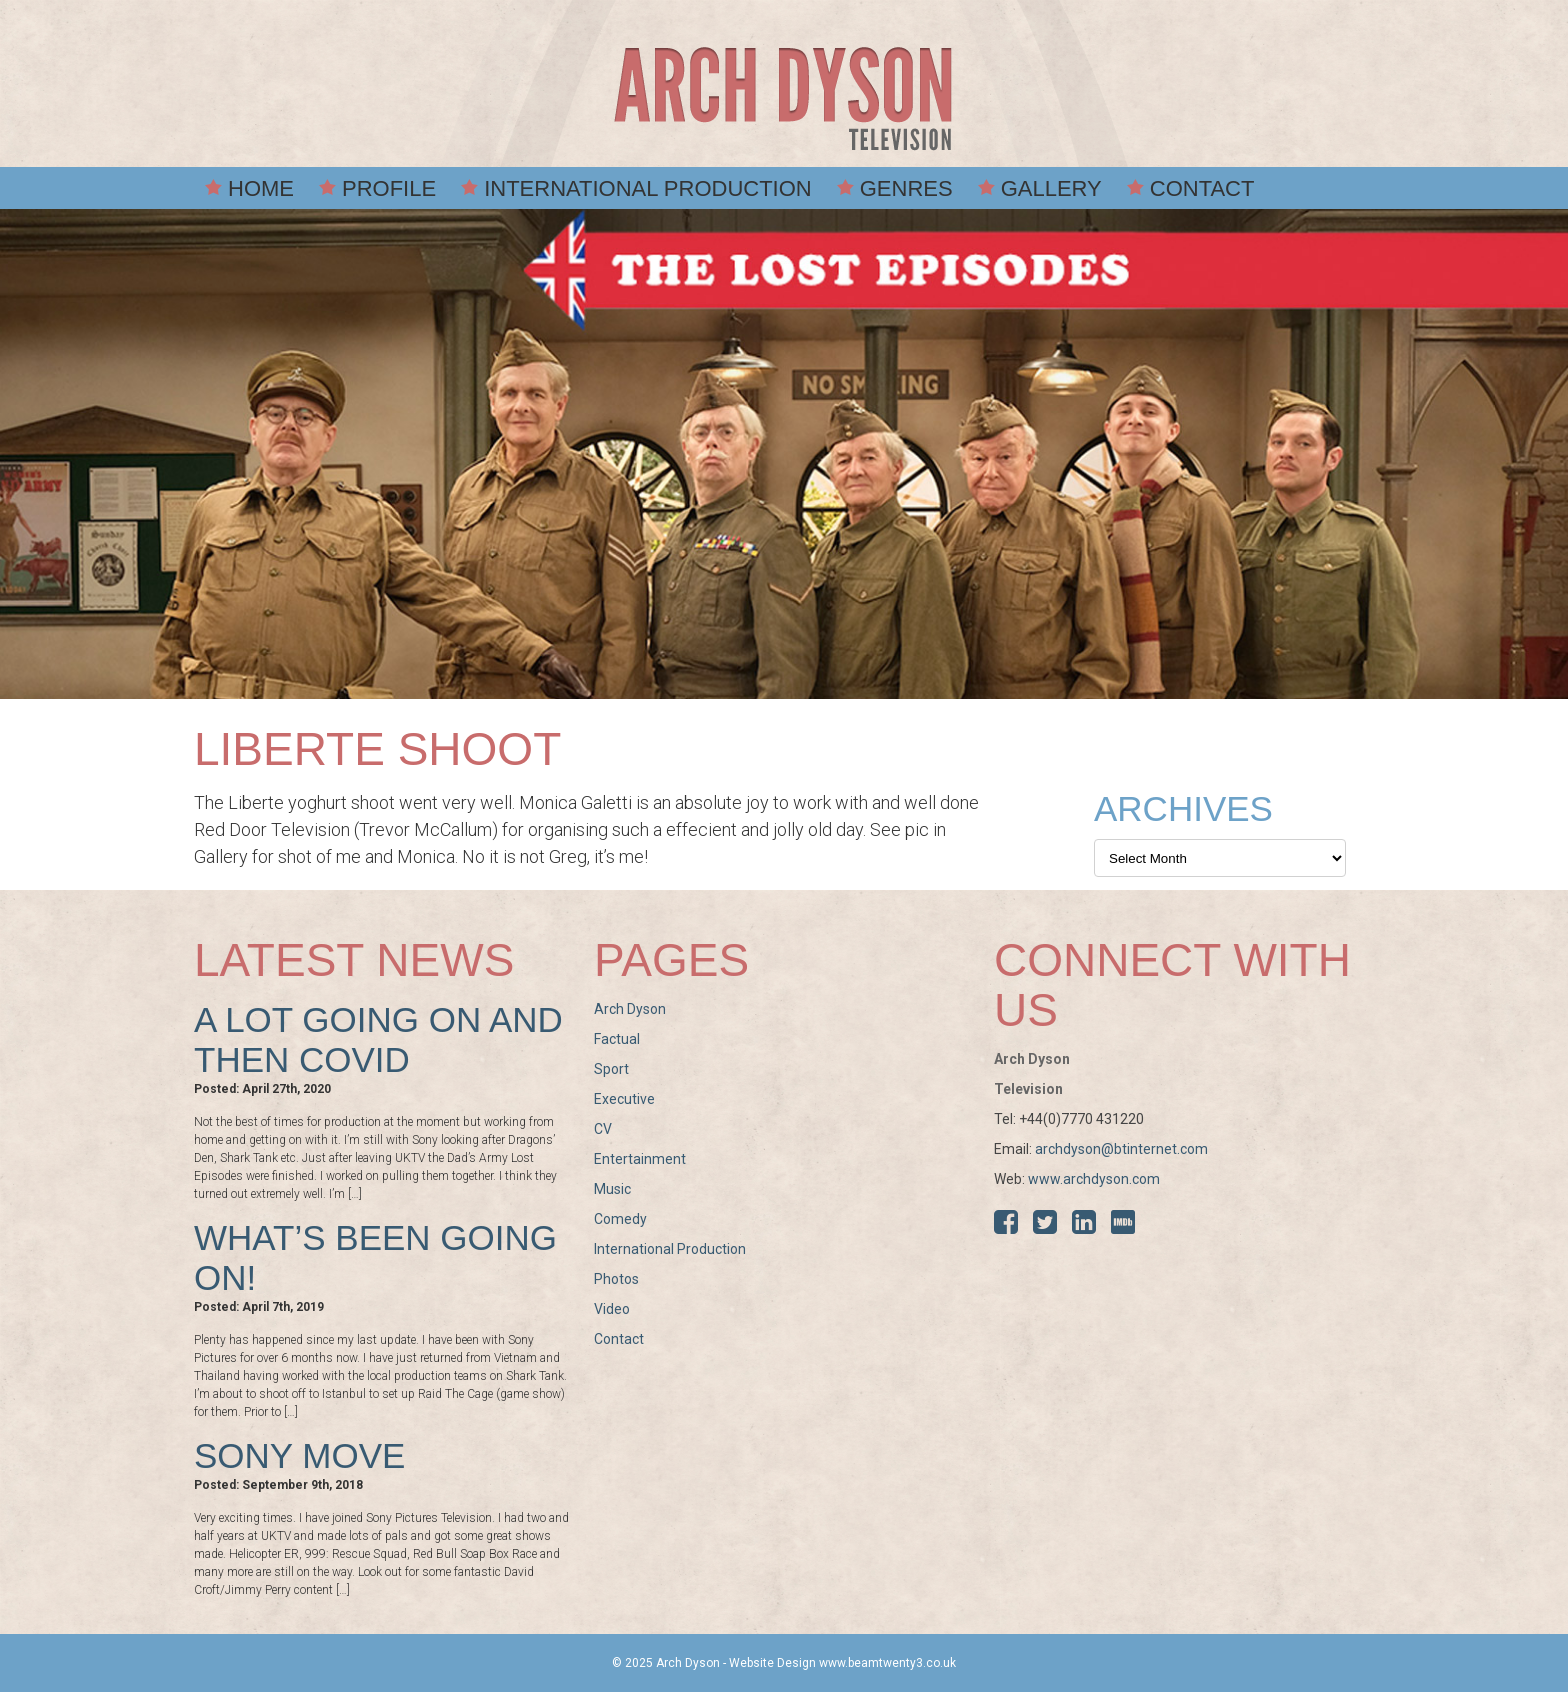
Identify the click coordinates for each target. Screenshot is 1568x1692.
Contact (1202, 188)
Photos (616, 1279)
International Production (648, 188)
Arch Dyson (630, 1009)
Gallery (1051, 188)
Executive (624, 1099)
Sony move (299, 1455)
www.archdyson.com (1094, 1179)
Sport (611, 1069)
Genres (906, 188)
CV (603, 1129)
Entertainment (640, 1159)
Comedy (620, 1219)
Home (261, 188)
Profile (389, 188)
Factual (617, 1039)
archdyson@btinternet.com (1121, 1149)
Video (612, 1309)
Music (612, 1189)
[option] (784, 454)
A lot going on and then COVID (378, 1039)
